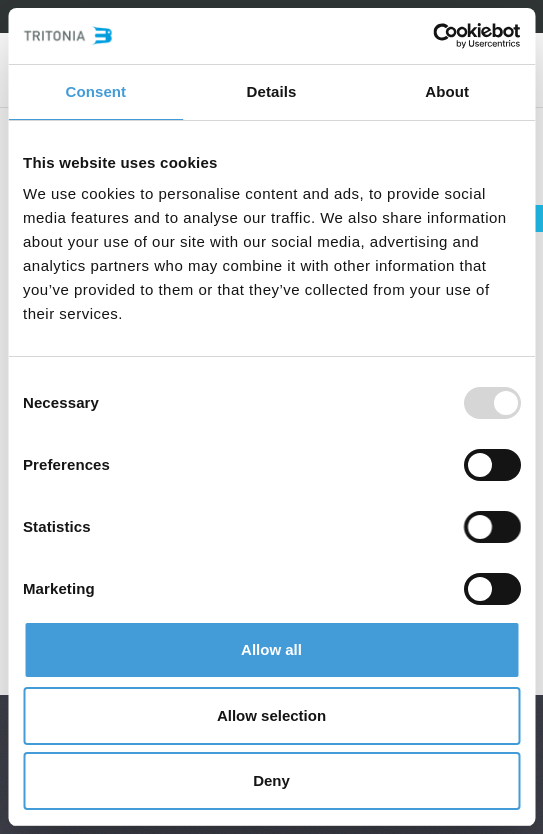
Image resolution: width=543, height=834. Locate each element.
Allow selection (271, 715)
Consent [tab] (95, 91)
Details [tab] (272, 91)
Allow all (271, 649)
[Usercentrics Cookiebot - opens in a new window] (432, 36)
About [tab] (447, 91)
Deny (271, 780)
